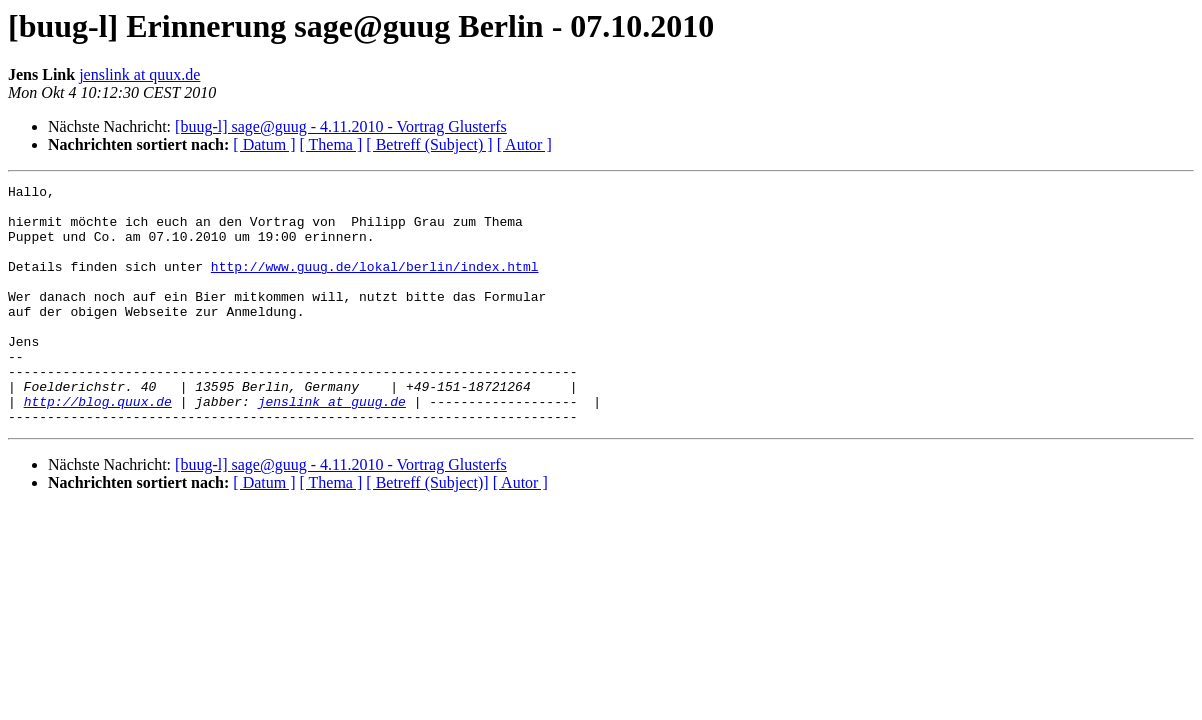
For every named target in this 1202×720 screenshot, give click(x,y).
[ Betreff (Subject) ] (429, 144)
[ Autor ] (524, 144)
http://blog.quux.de (98, 446)
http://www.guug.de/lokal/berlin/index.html (375, 284)
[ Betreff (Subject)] (427, 530)
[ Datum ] (264, 144)
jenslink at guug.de (332, 446)
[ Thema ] (331, 144)
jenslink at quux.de (139, 74)
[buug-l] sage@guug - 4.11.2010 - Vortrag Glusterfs (341, 126)
